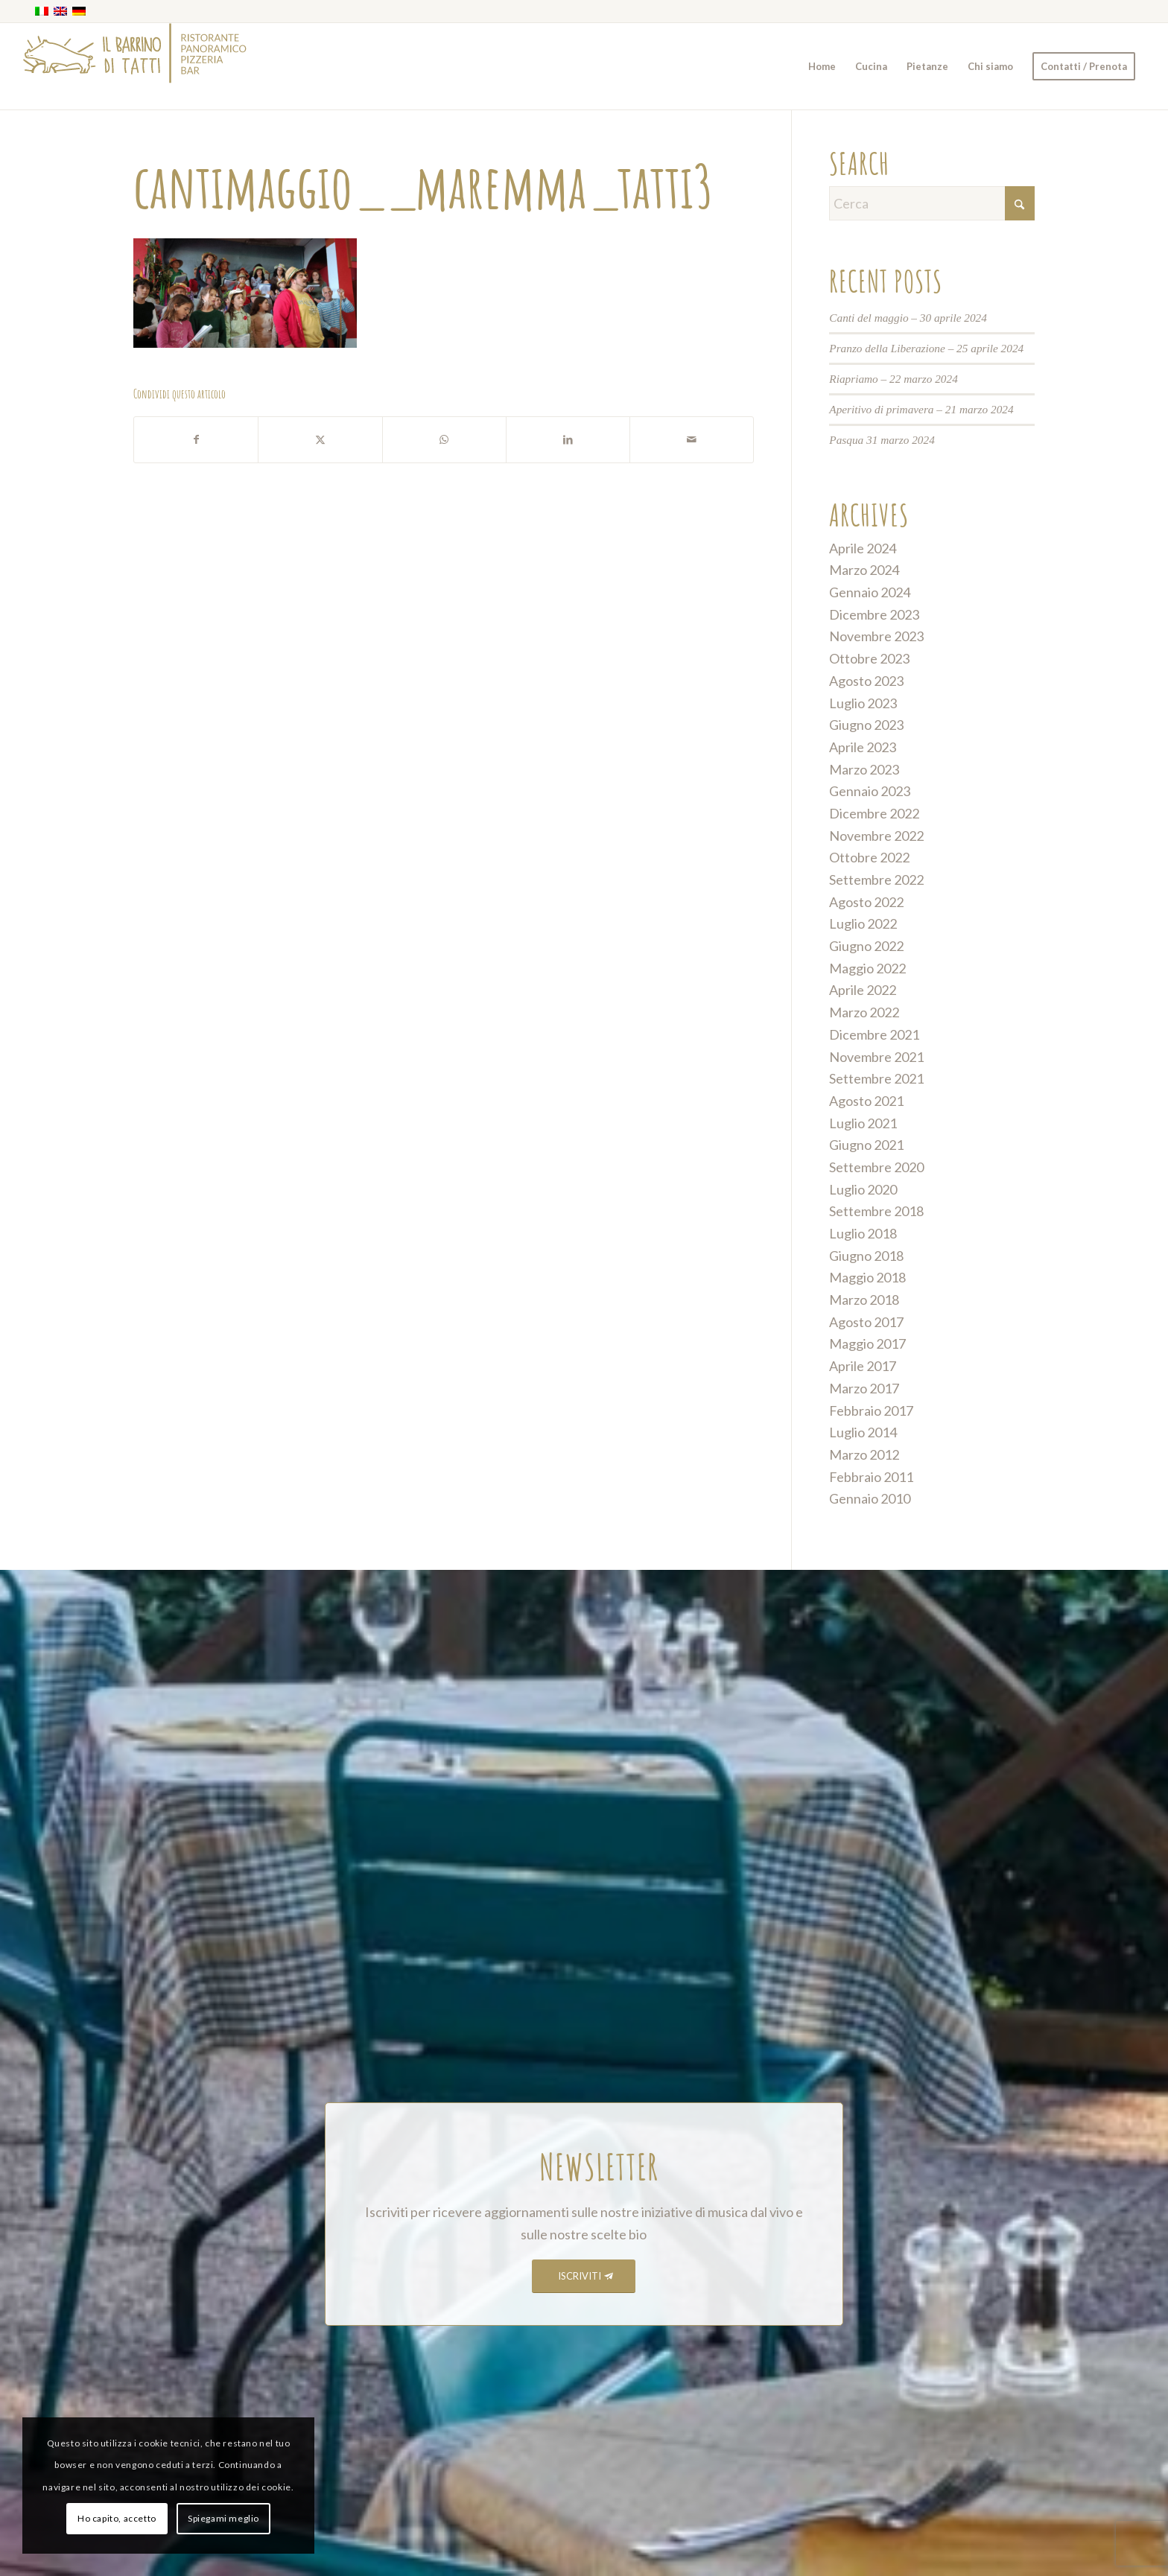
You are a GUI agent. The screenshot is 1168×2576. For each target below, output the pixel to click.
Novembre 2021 (876, 1057)
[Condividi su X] (319, 439)
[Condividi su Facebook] (196, 439)
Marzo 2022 (864, 1012)
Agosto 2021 (866, 1101)
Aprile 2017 (862, 1366)
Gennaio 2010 (869, 1498)
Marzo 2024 (864, 570)
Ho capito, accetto (116, 2518)
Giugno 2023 (866, 724)
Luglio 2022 (863, 923)
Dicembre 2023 (874, 614)
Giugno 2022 (866, 946)
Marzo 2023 (864, 769)
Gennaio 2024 (869, 592)
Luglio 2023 (863, 703)
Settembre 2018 (876, 1211)
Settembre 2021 (876, 1078)
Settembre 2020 (876, 1167)
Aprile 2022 (862, 990)
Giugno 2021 (866, 1144)
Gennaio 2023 (869, 791)
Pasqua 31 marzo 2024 (882, 439)
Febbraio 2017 (871, 1410)
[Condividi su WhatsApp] (444, 439)
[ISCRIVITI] (583, 2276)
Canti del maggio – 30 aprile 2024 (908, 317)
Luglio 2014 (863, 1432)
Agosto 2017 (866, 1322)
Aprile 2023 (862, 747)
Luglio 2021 (863, 1123)
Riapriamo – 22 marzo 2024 (893, 378)
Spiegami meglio (223, 2518)
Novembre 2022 (876, 835)
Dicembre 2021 (874, 1034)
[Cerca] (932, 203)
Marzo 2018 (864, 1299)
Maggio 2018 (867, 1277)
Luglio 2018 (863, 1233)
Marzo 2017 (864, 1388)
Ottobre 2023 (869, 658)
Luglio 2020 (863, 1189)
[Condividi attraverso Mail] (691, 439)
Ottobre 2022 (869, 857)
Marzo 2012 (864, 1454)
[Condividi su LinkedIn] (568, 439)
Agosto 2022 (866, 902)
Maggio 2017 (867, 1343)
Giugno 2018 (866, 1255)
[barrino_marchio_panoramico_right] (135, 66)
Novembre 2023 (876, 636)
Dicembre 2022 (874, 813)
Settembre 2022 (876, 879)
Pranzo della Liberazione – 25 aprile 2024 (926, 348)
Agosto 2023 (866, 680)
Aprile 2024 (862, 548)
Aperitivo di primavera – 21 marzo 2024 (921, 409)
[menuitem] (822, 66)
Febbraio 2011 (871, 1477)
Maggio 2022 (867, 968)
